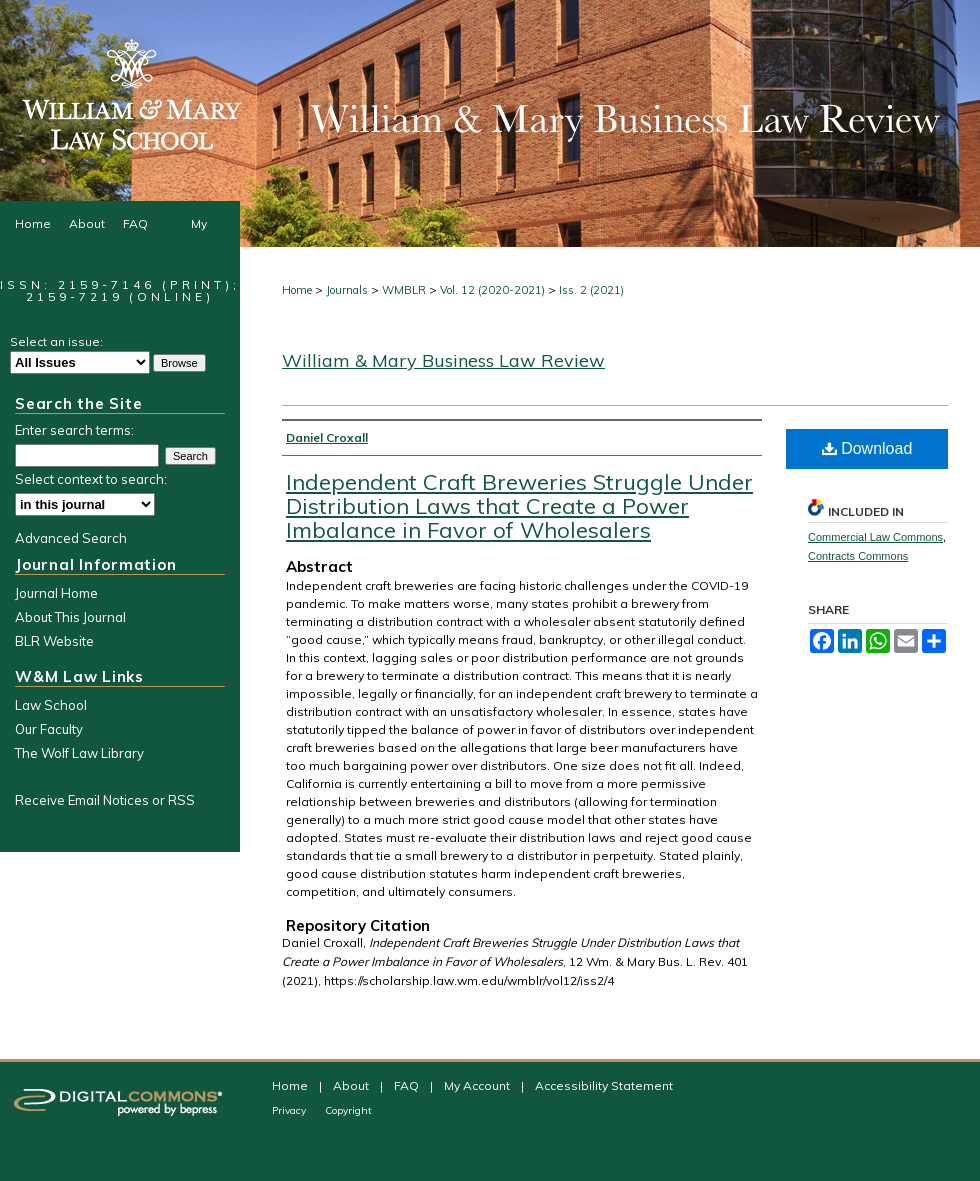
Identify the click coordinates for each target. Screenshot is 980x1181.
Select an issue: (56, 341)
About (352, 1085)
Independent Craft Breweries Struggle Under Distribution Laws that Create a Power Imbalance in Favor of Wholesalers (519, 506)
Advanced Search (71, 538)
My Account (478, 1085)
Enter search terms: (74, 430)
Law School (51, 705)
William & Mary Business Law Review (443, 360)
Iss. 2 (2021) (591, 290)
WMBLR (404, 290)
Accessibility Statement (604, 1085)
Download (867, 448)
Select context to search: (91, 479)
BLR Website (54, 641)
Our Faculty (49, 729)
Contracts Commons (858, 556)
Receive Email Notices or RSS (105, 800)
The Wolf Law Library (79, 753)
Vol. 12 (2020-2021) (492, 290)
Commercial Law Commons (875, 537)
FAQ (408, 1085)
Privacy (290, 1110)
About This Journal (70, 617)
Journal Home (56, 593)
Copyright (348, 1110)
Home (297, 290)
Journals (347, 290)
